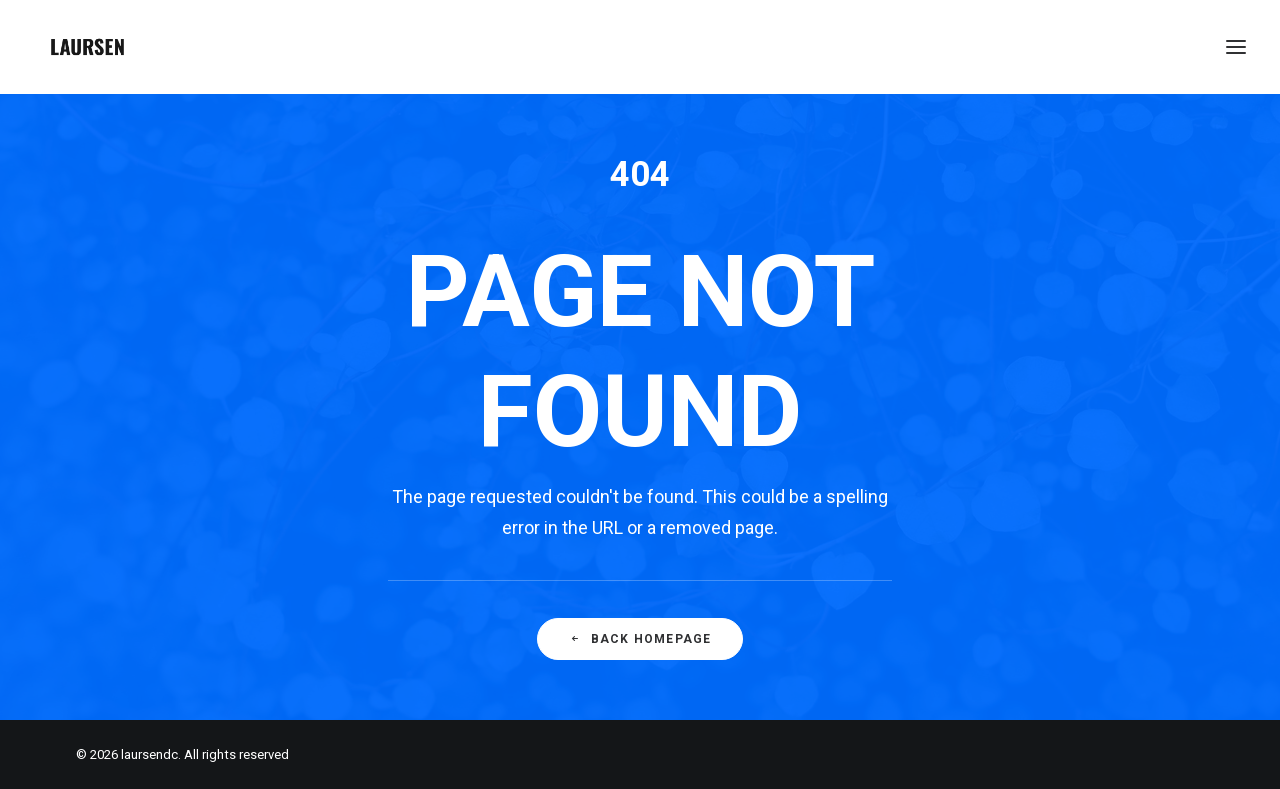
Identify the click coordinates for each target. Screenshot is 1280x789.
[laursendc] (87, 47)
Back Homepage (640, 639)
